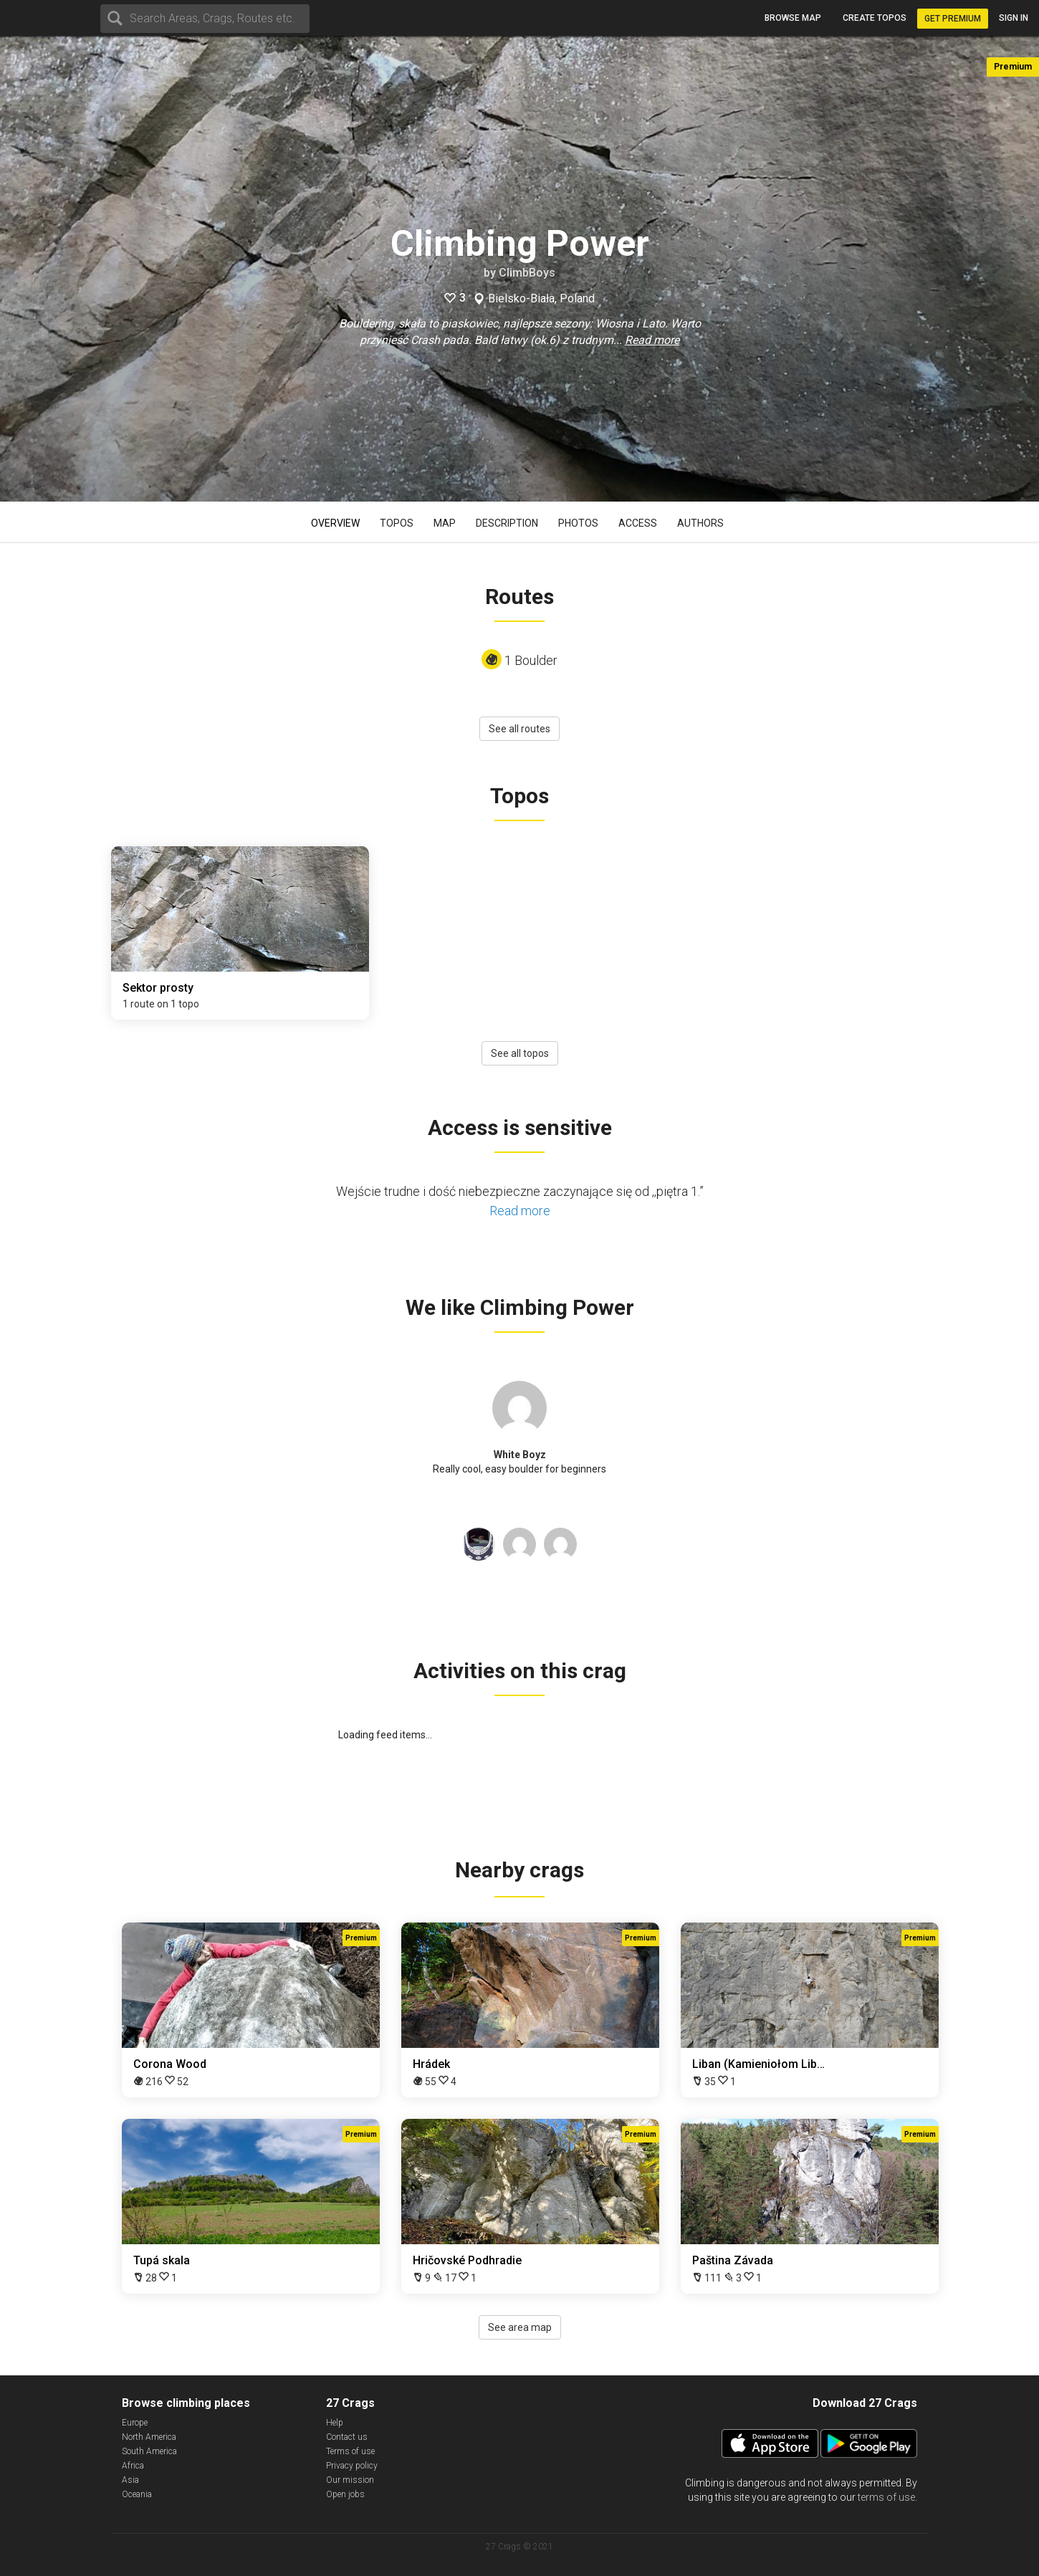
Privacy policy (352, 2466)
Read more (652, 340)
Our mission (350, 2480)
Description (507, 523)
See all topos (520, 1053)
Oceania (137, 2494)
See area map (520, 2327)
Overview (335, 523)
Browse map (793, 18)
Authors (700, 523)
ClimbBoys (527, 272)
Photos (578, 523)
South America (149, 2451)
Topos (396, 523)
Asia (130, 2480)
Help (334, 2423)
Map (445, 523)
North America (149, 2437)
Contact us (347, 2437)
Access (637, 523)
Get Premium (952, 19)
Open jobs (345, 2494)
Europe (135, 2423)
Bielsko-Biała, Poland (541, 299)
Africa (133, 2466)
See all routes (519, 728)
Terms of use (350, 2451)
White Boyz (520, 1454)
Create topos (874, 18)
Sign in (1013, 18)
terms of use (886, 2497)
